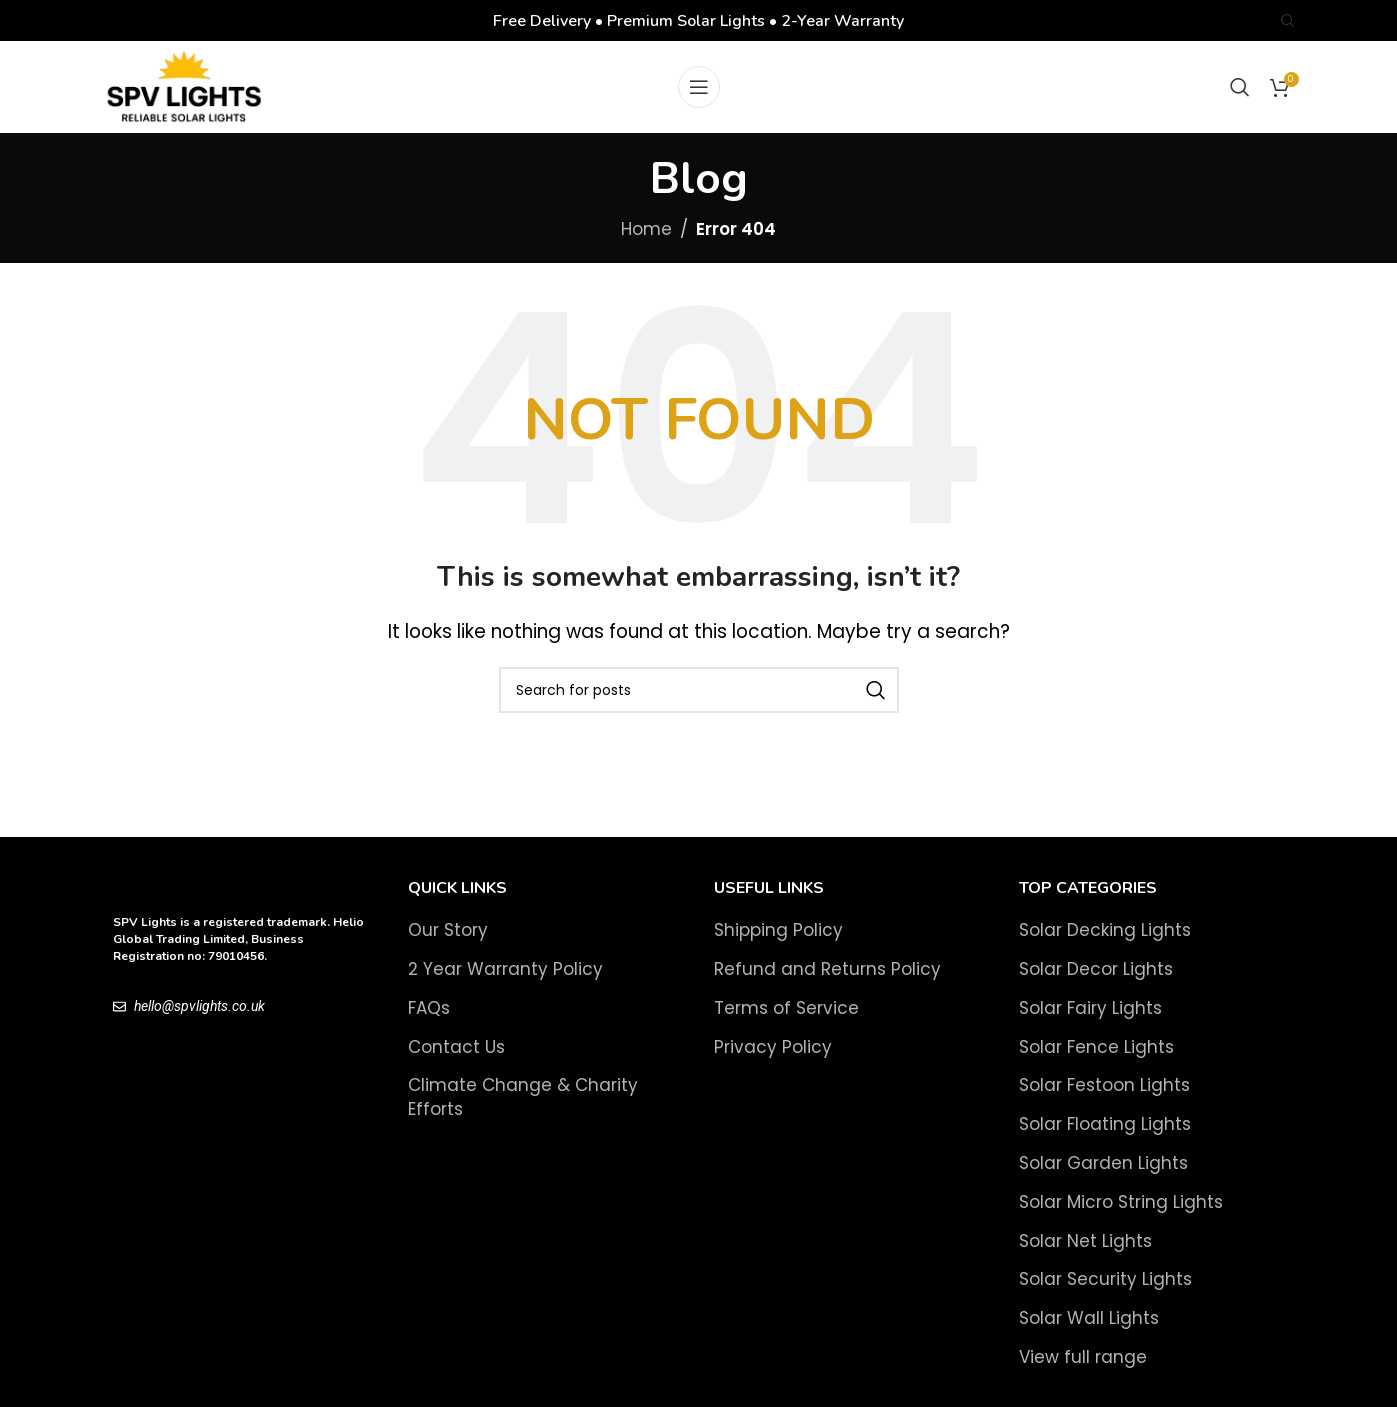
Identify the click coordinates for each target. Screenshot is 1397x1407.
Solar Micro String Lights (1121, 1214)
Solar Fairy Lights (1090, 1020)
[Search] (1288, 21)
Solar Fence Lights (1096, 1059)
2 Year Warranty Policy (505, 982)
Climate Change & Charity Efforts (523, 1110)
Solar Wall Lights (1089, 1331)
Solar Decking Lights (1105, 943)
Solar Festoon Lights (1104, 1098)
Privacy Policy (773, 1059)
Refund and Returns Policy (827, 982)
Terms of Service (786, 1020)
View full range (1083, 1370)
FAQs (429, 1020)
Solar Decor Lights (1096, 982)
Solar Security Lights (1105, 1292)
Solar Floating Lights (1105, 1137)
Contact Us (456, 1059)
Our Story (448, 943)
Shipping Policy (778, 943)
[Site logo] (188, 93)
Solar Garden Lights (1103, 1176)
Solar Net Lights (1085, 1253)
